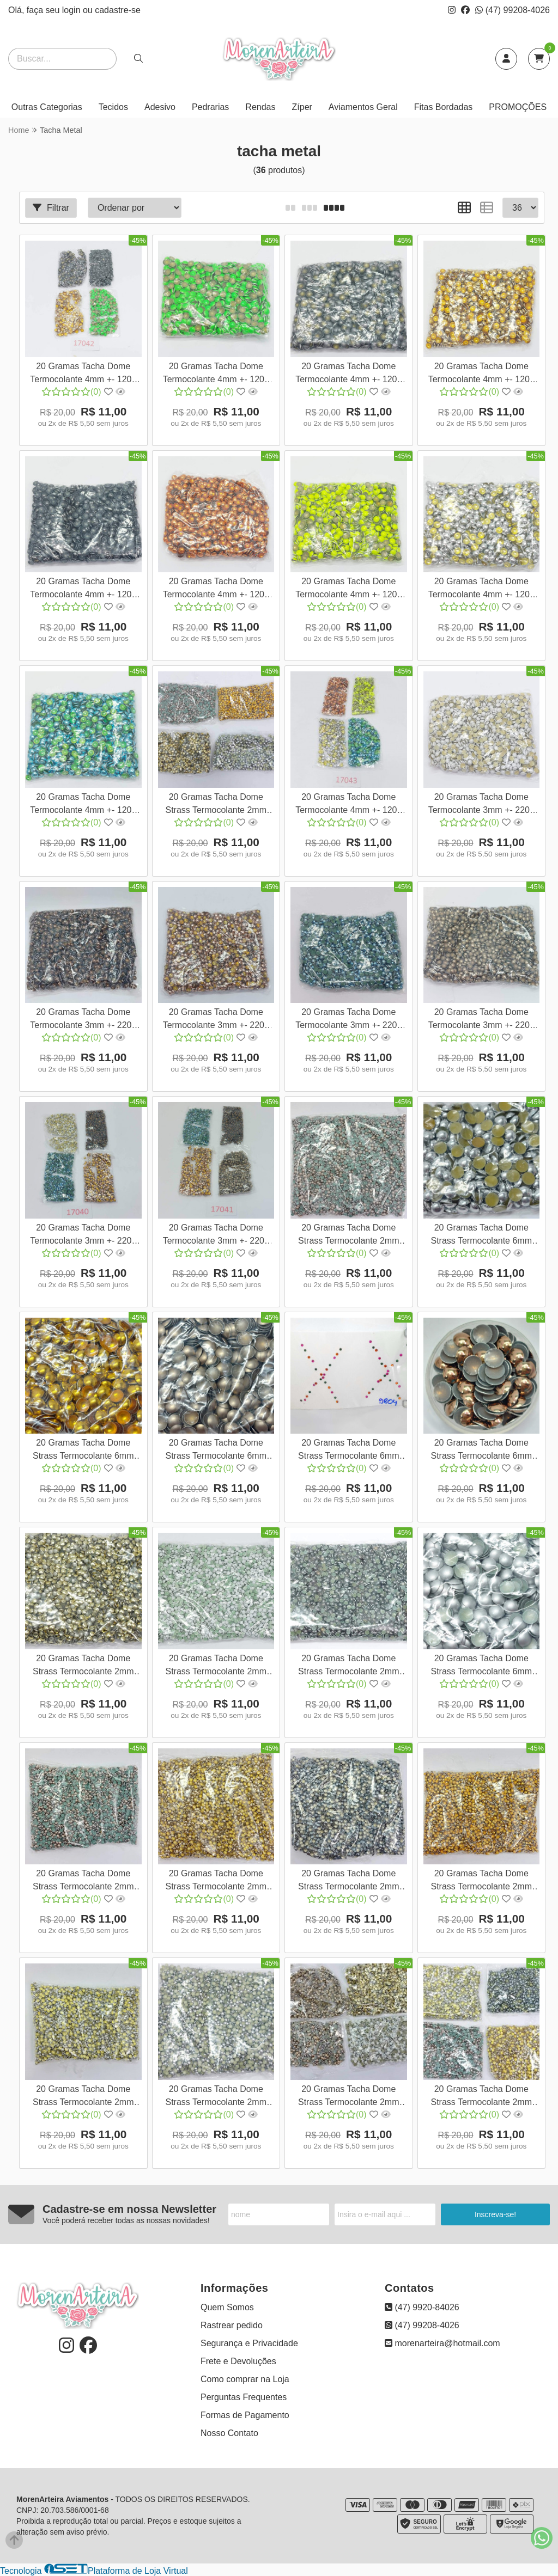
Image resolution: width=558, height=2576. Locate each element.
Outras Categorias (46, 107)
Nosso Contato (229, 2433)
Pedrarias (210, 107)
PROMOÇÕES (518, 107)
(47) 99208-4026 (512, 10)
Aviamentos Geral (363, 107)
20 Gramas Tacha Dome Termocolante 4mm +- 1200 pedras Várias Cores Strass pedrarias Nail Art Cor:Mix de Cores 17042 (83, 374)
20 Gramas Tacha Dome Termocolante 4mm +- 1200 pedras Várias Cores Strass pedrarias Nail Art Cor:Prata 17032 (481, 589)
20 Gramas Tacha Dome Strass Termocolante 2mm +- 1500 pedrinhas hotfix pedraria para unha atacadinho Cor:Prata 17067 (215, 2097)
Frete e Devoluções (238, 2361)
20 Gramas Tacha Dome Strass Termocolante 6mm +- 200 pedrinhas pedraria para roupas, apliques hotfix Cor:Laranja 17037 (83, 1451)
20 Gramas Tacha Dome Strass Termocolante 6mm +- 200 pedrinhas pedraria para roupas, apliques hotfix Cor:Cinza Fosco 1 (481, 1666)
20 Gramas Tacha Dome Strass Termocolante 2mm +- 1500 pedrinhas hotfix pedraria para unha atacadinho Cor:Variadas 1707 (215, 805)
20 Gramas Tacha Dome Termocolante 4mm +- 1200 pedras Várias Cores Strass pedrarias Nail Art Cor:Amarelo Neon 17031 (348, 589)
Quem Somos (227, 2307)
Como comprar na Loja (245, 2379)
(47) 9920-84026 (422, 2307)
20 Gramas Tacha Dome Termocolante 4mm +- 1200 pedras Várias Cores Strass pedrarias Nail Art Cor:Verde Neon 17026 (216, 374)
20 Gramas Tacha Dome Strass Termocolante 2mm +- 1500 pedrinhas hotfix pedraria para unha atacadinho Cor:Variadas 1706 (348, 2097)
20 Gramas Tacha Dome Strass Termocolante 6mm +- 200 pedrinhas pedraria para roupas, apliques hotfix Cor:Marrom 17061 (481, 1451)
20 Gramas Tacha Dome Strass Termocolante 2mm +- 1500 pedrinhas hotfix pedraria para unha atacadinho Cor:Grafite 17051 (348, 1881)
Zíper (302, 107)
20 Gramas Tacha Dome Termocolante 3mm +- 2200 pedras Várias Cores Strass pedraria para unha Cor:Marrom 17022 (83, 1020)
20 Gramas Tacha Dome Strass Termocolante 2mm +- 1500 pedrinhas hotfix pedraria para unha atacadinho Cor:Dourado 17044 (83, 1666)
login (72, 10)
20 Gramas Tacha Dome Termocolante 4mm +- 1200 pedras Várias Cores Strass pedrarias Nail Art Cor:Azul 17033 (83, 805)
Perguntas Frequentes (244, 2397)
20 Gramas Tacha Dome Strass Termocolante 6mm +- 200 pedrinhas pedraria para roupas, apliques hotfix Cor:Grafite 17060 (348, 1451)
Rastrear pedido (232, 2325)
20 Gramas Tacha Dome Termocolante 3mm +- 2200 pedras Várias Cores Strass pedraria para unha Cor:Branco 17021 (481, 805)
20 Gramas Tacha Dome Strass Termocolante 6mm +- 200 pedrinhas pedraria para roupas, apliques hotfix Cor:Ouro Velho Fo (216, 1451)
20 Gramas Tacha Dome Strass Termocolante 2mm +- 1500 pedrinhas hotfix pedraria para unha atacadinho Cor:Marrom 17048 (348, 1236)
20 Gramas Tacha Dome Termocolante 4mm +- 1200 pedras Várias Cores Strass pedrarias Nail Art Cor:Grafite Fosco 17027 (348, 374)
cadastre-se (118, 10)
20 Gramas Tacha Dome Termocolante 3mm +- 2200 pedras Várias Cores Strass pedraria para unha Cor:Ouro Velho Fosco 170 (481, 1020)
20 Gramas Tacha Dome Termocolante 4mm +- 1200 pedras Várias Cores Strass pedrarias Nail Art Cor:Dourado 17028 (481, 374)
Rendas (260, 107)
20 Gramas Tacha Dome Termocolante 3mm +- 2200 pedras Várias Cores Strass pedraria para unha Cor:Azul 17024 (348, 1020)
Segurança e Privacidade (249, 2343)
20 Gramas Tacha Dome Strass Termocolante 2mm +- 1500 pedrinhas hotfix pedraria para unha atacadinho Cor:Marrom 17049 (83, 1881)
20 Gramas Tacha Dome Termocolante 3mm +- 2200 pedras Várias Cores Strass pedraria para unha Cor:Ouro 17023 (215, 1020)
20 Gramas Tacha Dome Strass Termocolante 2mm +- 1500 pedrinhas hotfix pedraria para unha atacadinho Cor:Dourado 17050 (215, 1881)
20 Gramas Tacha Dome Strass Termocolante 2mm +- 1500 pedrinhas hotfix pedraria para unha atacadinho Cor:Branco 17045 (215, 1666)
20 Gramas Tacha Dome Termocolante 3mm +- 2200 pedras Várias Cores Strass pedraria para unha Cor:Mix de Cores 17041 (215, 1236)
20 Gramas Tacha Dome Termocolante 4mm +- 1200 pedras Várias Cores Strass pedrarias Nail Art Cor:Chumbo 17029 (83, 589)
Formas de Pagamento (245, 2415)
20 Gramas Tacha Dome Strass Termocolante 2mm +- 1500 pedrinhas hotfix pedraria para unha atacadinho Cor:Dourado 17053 (481, 1881)
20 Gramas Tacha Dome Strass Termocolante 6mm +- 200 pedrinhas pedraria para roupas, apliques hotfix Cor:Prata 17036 (481, 1236)
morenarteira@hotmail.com (442, 2343)
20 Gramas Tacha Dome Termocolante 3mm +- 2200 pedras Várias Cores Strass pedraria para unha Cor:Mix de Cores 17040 (83, 1236)
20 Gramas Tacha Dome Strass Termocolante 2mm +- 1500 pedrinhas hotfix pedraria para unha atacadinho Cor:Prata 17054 (83, 2097)
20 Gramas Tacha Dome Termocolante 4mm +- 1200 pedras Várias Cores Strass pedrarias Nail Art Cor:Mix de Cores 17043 (348, 805)
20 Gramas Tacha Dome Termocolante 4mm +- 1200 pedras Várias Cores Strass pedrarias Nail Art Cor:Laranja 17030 (215, 589)
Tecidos (113, 107)
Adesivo (159, 107)
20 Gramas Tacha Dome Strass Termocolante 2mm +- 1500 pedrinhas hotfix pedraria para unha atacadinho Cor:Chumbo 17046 (348, 1666)
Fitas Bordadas (443, 107)
